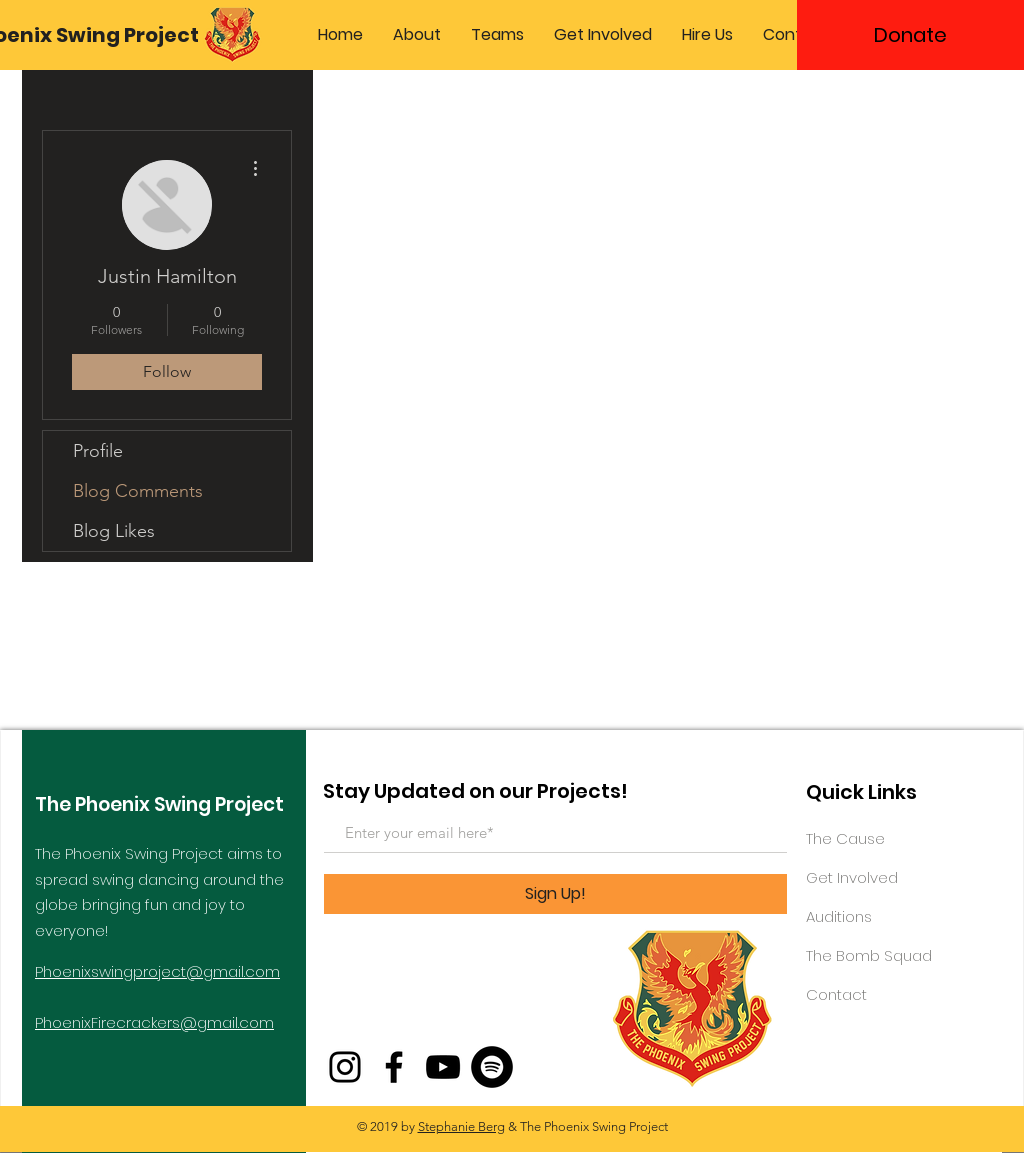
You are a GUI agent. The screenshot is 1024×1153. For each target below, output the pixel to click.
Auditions (839, 916)
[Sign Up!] (555, 894)
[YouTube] (443, 1067)
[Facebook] (394, 1067)
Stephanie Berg (461, 1126)
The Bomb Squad (869, 955)
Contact (836, 994)
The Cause (845, 838)
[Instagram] (345, 1067)
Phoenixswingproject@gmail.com (157, 971)
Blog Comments (138, 491)
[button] (417, 34)
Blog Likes (114, 531)
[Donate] (910, 35)
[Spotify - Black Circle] (492, 1067)
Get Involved (852, 877)
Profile (98, 451)
